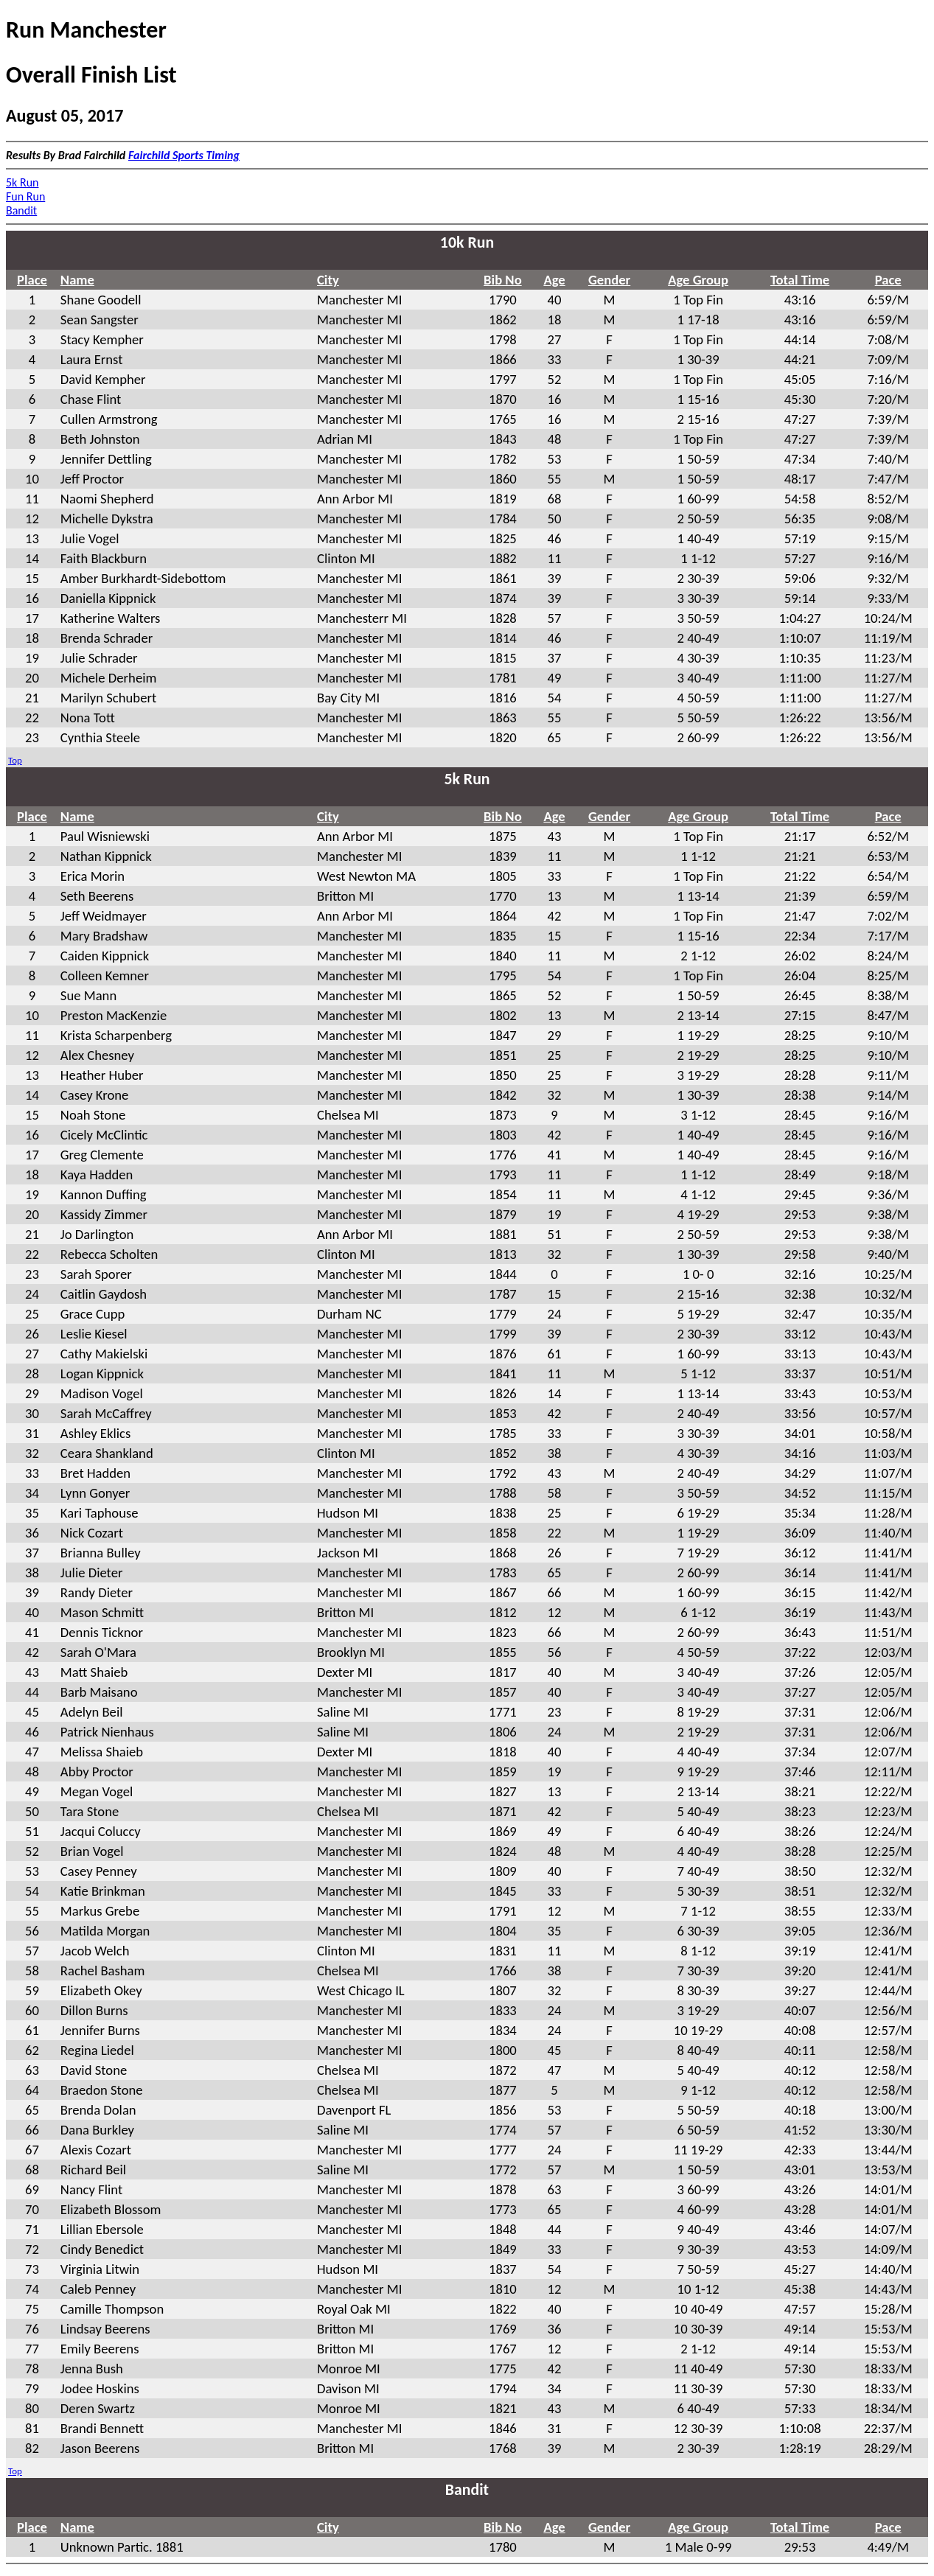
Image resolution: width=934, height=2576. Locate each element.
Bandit (21, 210)
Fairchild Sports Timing (184, 155)
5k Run (22, 182)
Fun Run (25, 196)
